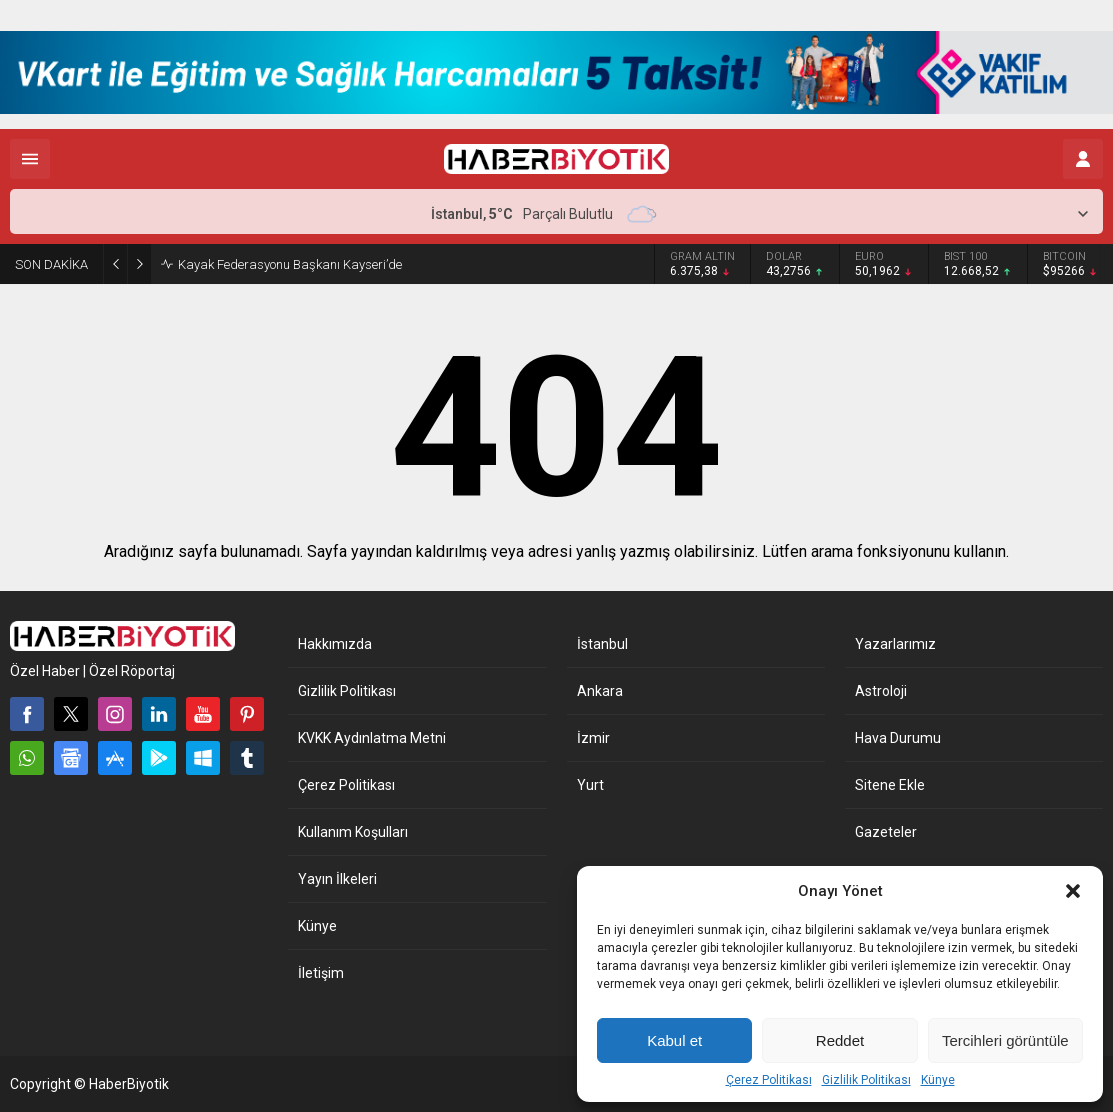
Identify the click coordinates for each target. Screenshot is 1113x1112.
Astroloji (881, 691)
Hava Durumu (898, 738)
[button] (1073, 891)
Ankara (600, 691)
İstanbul (602, 644)
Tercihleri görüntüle (1005, 1040)
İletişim (321, 973)
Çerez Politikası (769, 1080)
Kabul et (674, 1040)
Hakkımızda (335, 644)
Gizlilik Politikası (866, 1080)
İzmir (593, 738)
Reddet (840, 1040)
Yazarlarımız (895, 644)
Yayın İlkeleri (337, 879)
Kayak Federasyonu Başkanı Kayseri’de (290, 264)
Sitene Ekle (890, 785)
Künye (938, 1080)
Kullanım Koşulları (353, 832)
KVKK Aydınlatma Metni (372, 738)
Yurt (590, 785)
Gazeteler (886, 832)
